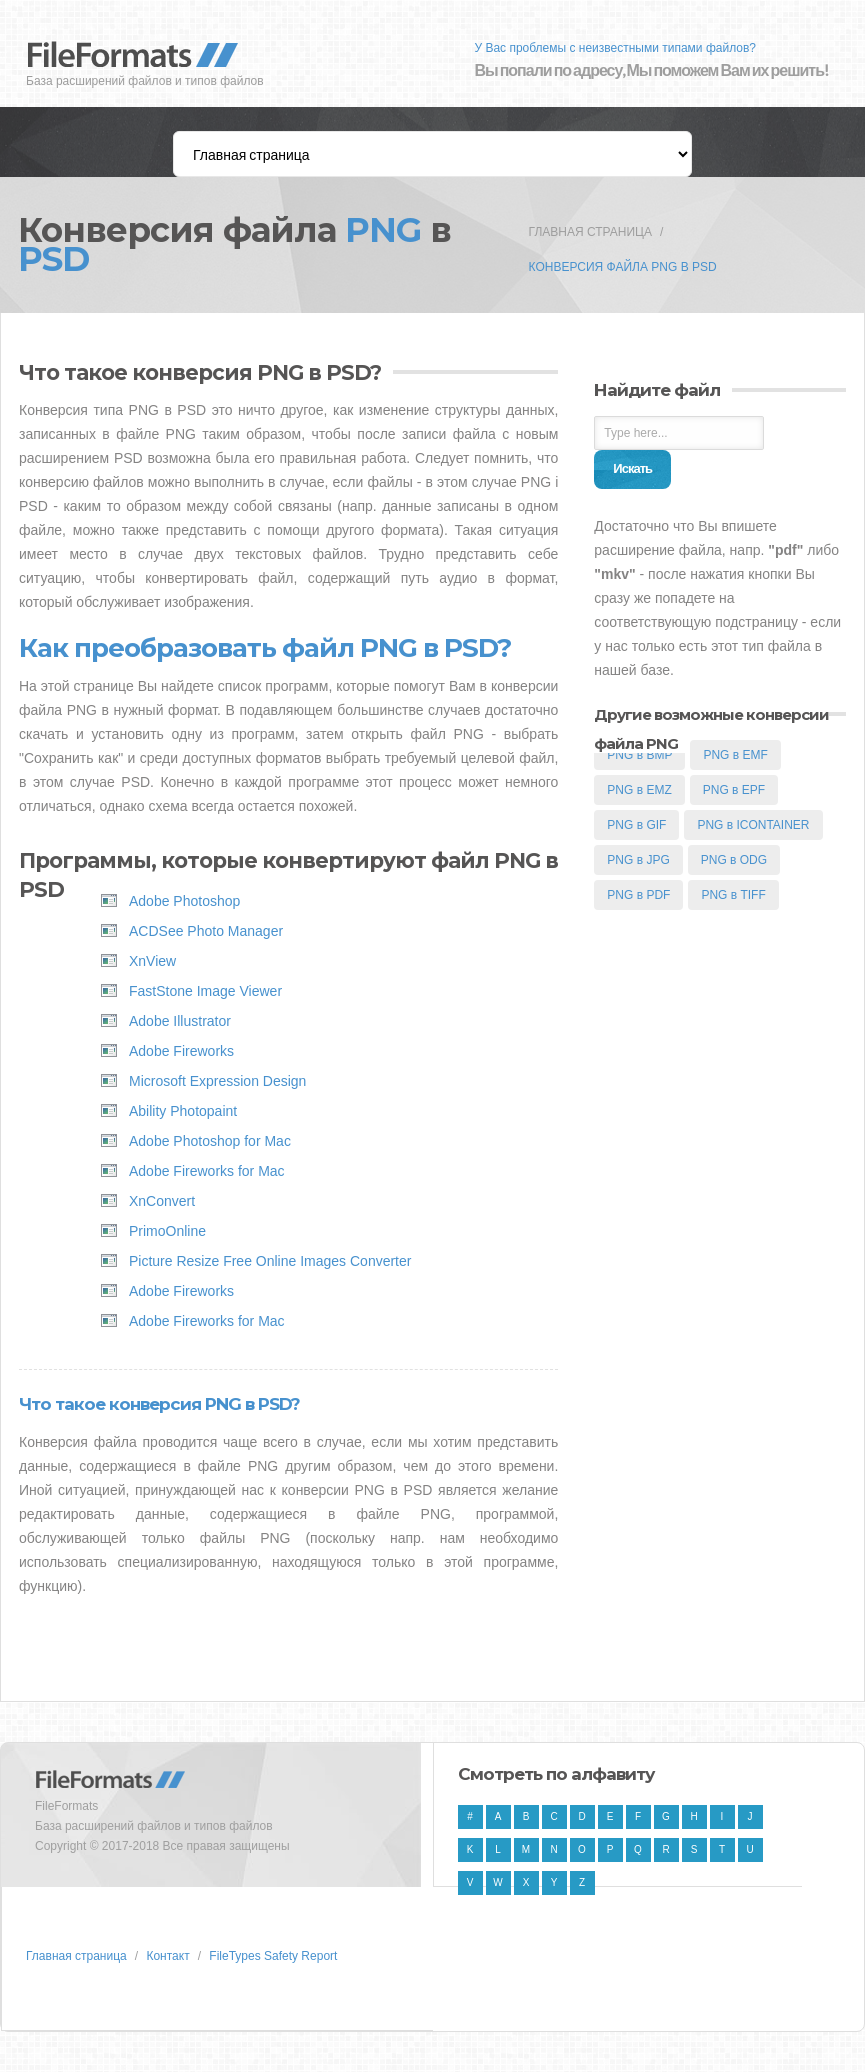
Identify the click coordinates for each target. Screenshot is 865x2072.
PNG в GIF (636, 825)
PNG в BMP (639, 755)
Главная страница (590, 232)
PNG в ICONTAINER (753, 825)
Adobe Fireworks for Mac (207, 1171)
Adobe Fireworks (181, 1051)
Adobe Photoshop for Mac (210, 1141)
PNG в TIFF (733, 895)
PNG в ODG (734, 860)
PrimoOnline (167, 1231)
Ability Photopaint (183, 1111)
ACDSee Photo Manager (206, 931)
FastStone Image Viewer (205, 991)
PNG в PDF (638, 895)
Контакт (167, 1956)
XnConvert (162, 1201)
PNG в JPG (638, 860)
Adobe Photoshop (184, 901)
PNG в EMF (735, 755)
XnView (152, 961)
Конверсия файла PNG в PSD (623, 267)
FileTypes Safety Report (273, 1956)
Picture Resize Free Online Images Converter (270, 1261)
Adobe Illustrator (180, 1021)
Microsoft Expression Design (217, 1081)
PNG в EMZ (639, 790)
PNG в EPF (734, 790)
